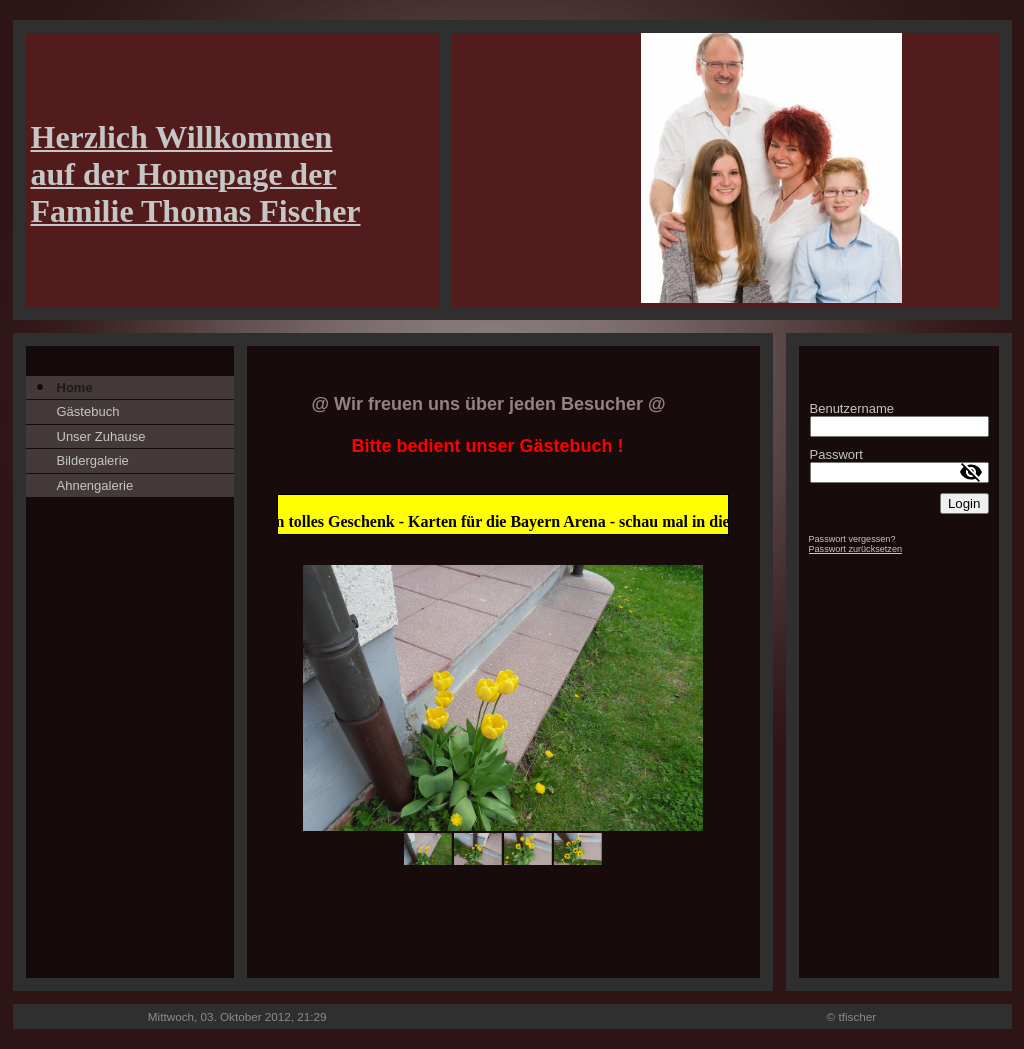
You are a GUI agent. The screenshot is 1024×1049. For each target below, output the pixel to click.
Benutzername (852, 408)
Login (964, 503)
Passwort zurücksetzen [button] (856, 549)
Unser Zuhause (101, 436)
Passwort (836, 454)
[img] (512, 170)
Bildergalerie (93, 460)
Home (75, 387)
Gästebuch (88, 411)
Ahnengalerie (95, 485)
